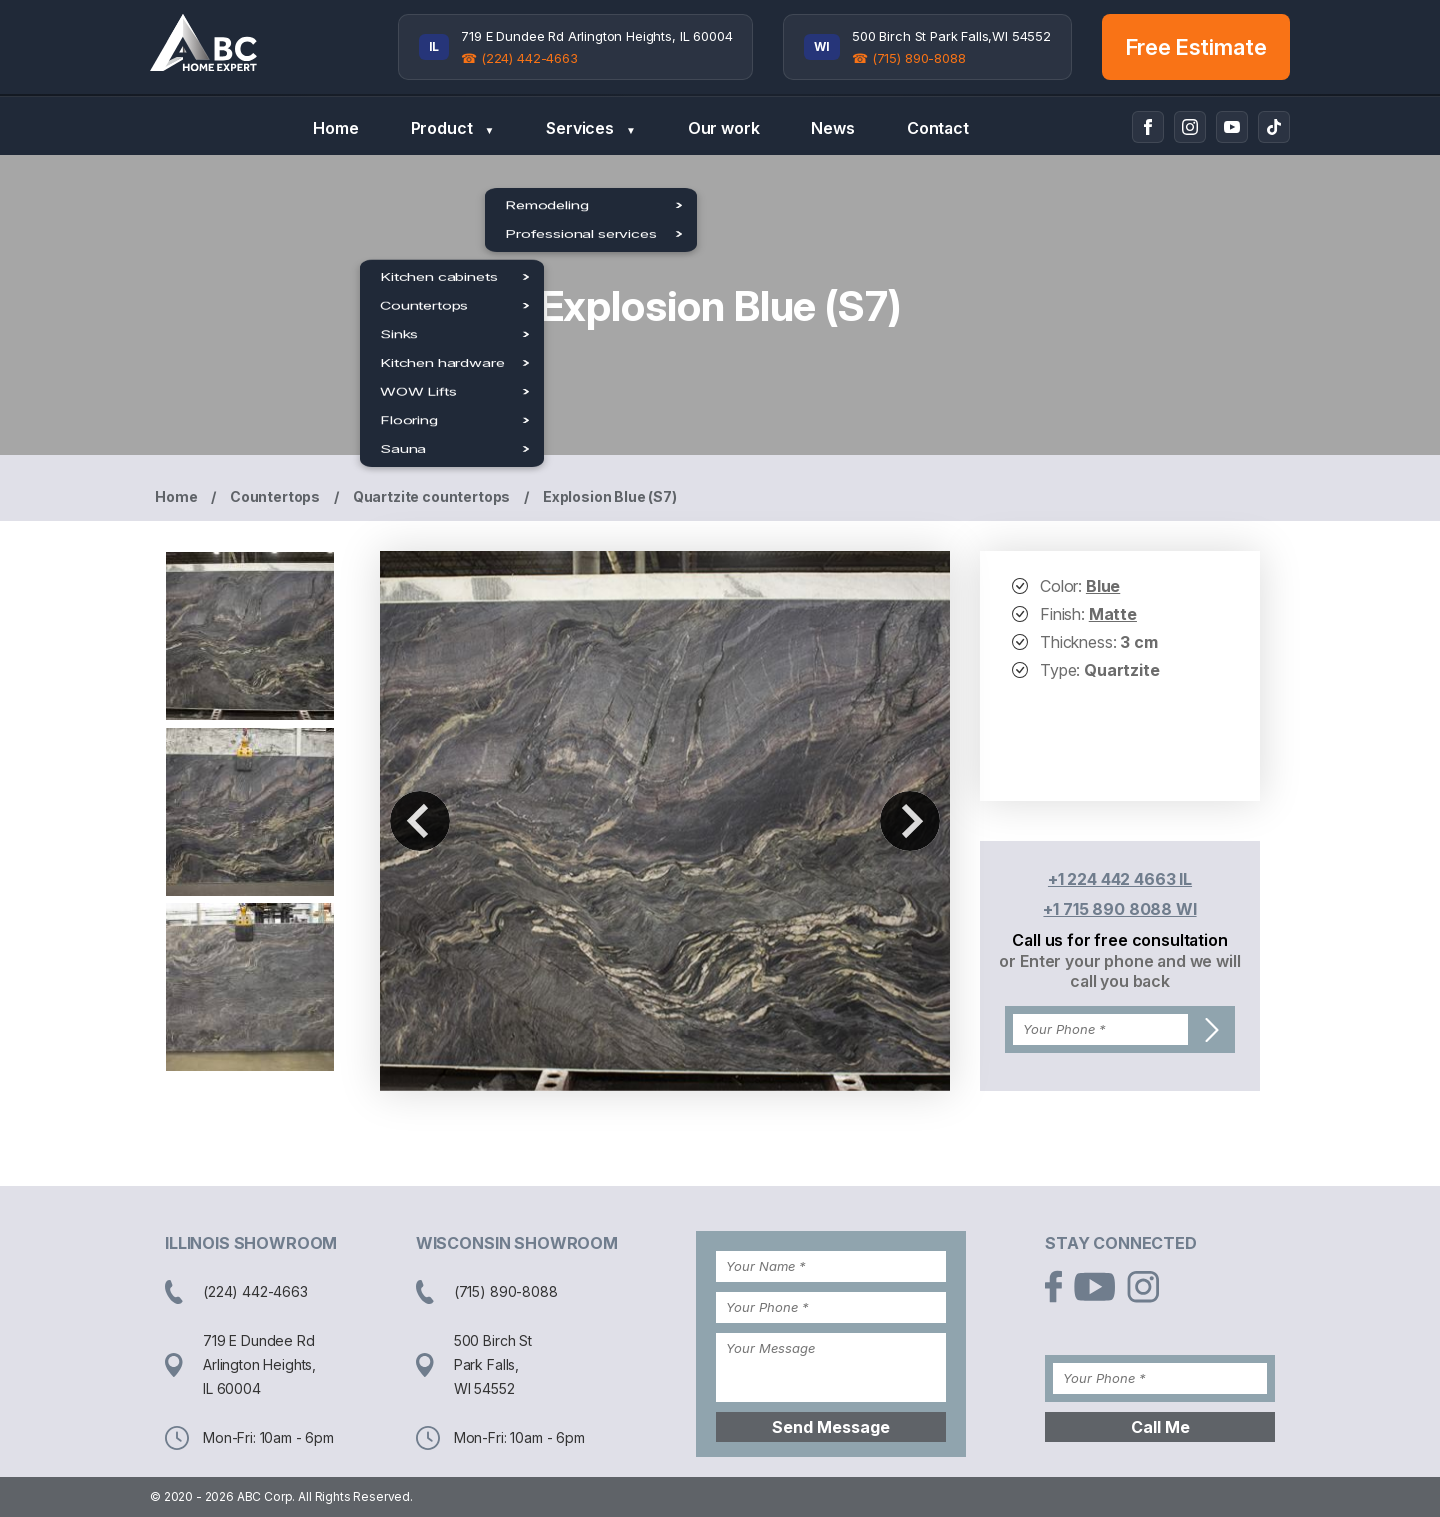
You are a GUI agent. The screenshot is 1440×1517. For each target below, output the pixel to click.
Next (910, 821)
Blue (1103, 586)
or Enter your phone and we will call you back (1119, 971)
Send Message (831, 1427)
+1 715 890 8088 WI (1119, 909)
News (832, 128)
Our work (724, 128)
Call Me (1160, 1427)
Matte (1113, 614)
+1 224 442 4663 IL (1120, 879)
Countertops (275, 496)
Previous (420, 821)
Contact (938, 128)
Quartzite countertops (432, 496)
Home (335, 128)
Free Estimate (1196, 47)
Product (453, 128)
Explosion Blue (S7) (610, 496)
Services (590, 128)
